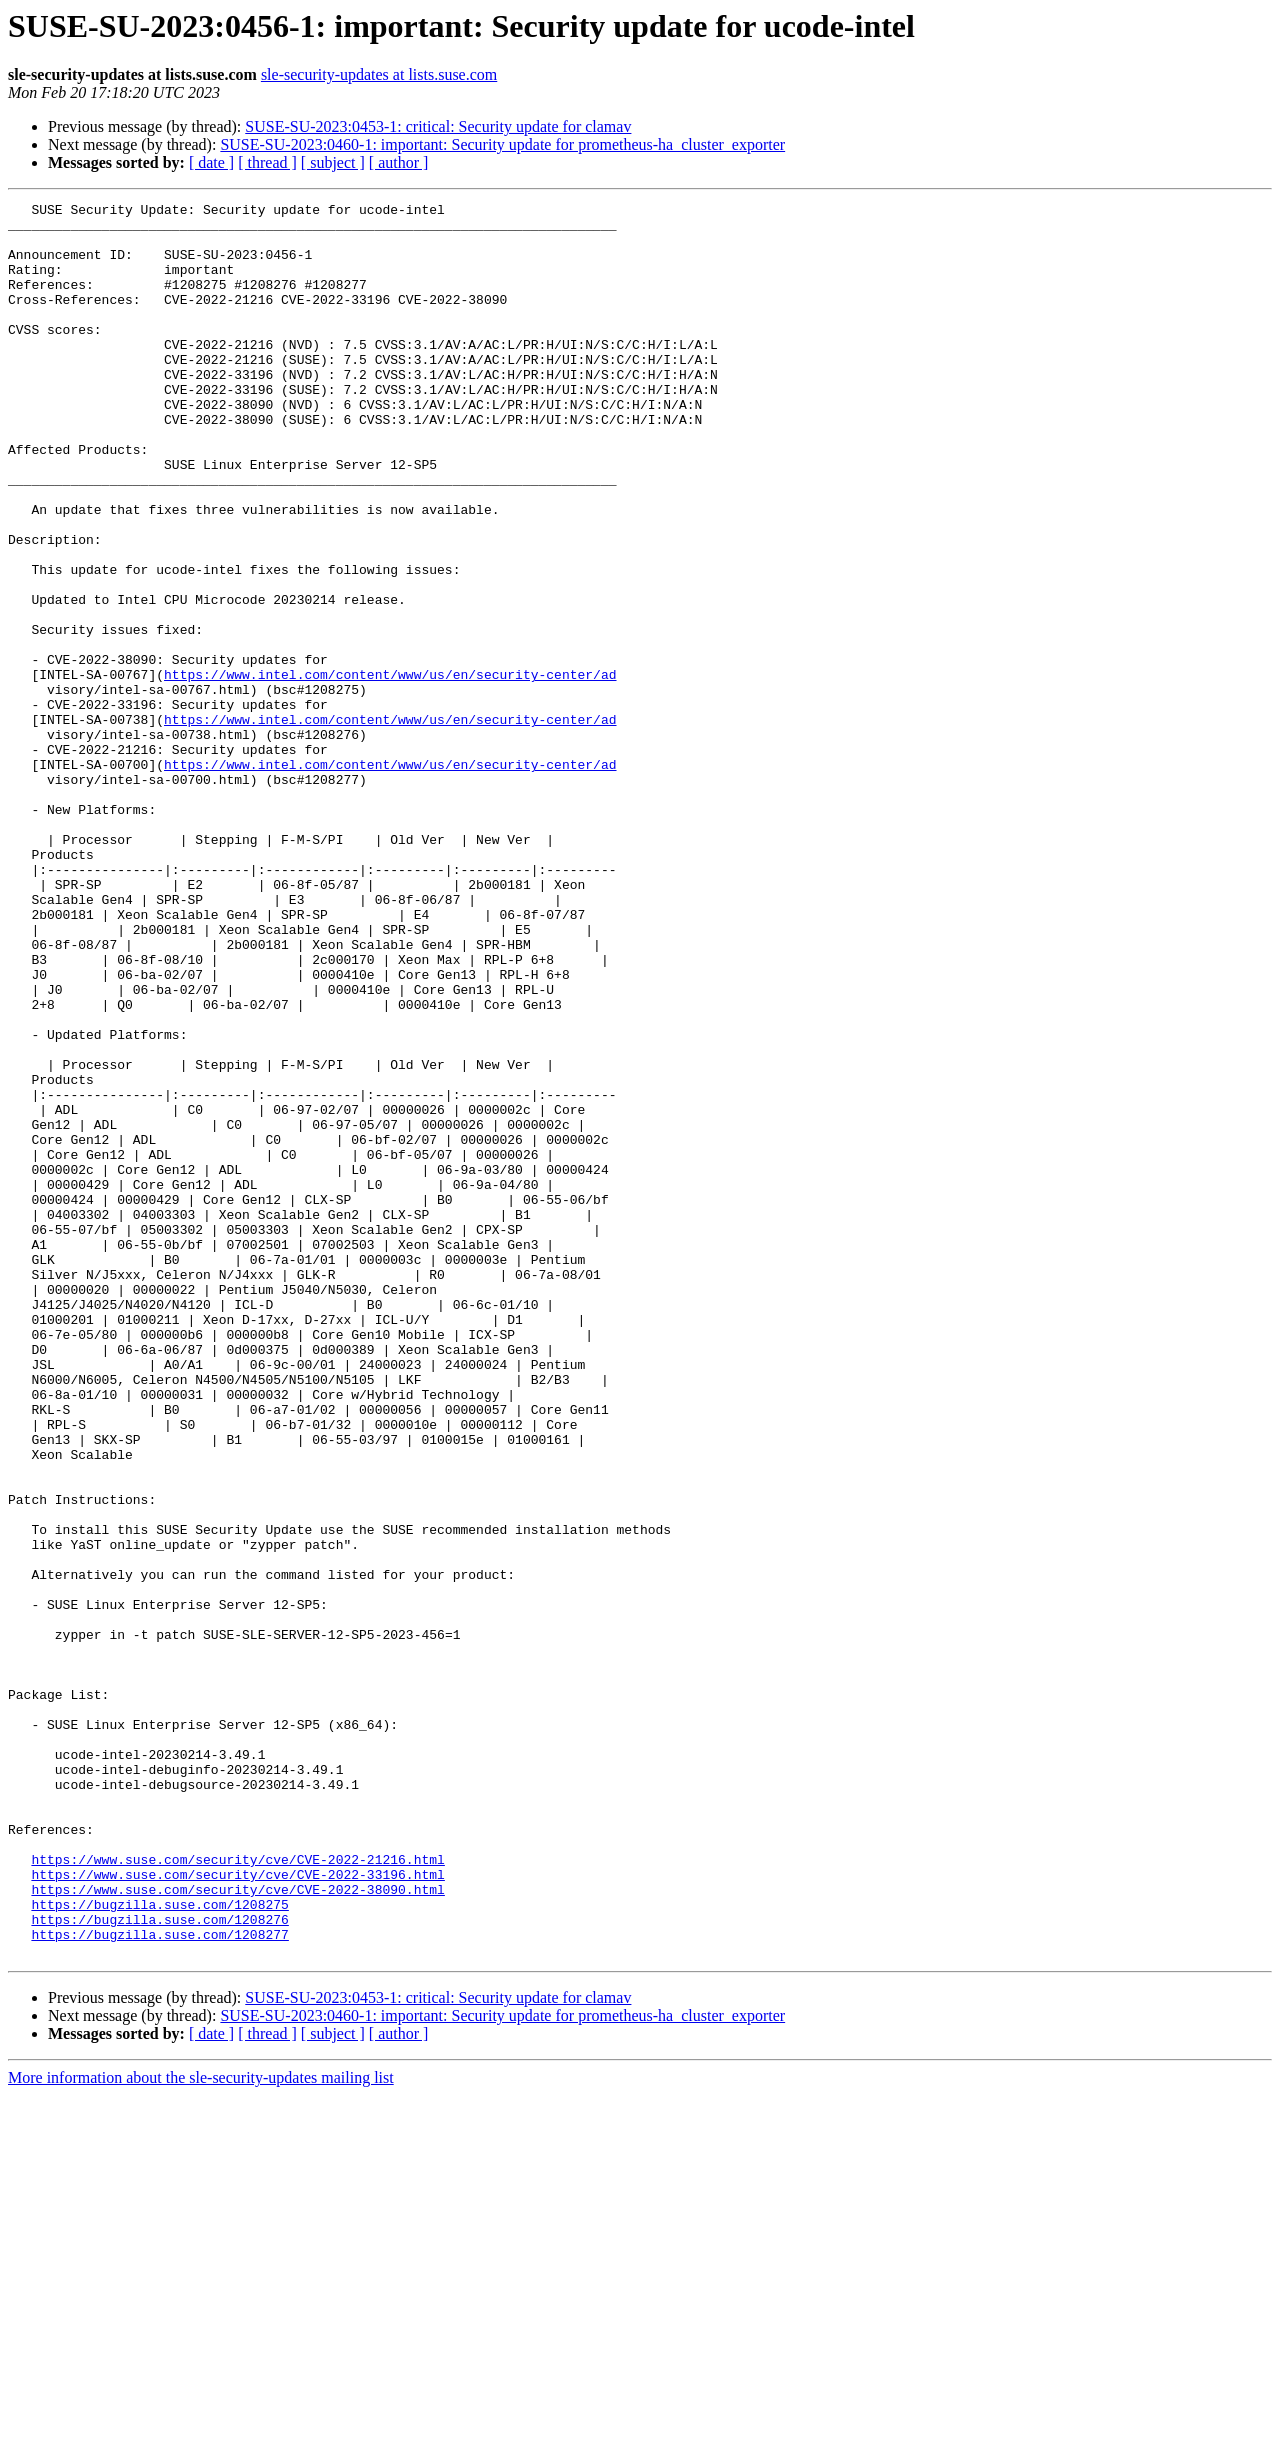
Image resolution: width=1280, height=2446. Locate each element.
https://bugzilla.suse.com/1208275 (159, 2246)
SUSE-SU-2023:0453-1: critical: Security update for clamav (438, 126)
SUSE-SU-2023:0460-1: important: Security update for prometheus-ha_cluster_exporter (502, 144)
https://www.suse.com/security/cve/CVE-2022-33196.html (237, 2210)
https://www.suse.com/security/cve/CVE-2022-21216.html (237, 2192)
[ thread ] (267, 162)
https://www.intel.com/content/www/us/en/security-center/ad (390, 770)
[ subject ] (333, 162)
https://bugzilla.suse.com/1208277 (159, 2282)
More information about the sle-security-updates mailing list (201, 2428)
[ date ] (211, 162)
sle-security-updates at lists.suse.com (379, 74)
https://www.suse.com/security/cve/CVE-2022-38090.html (237, 2228)
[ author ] (399, 162)
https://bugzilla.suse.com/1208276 (159, 2264)
